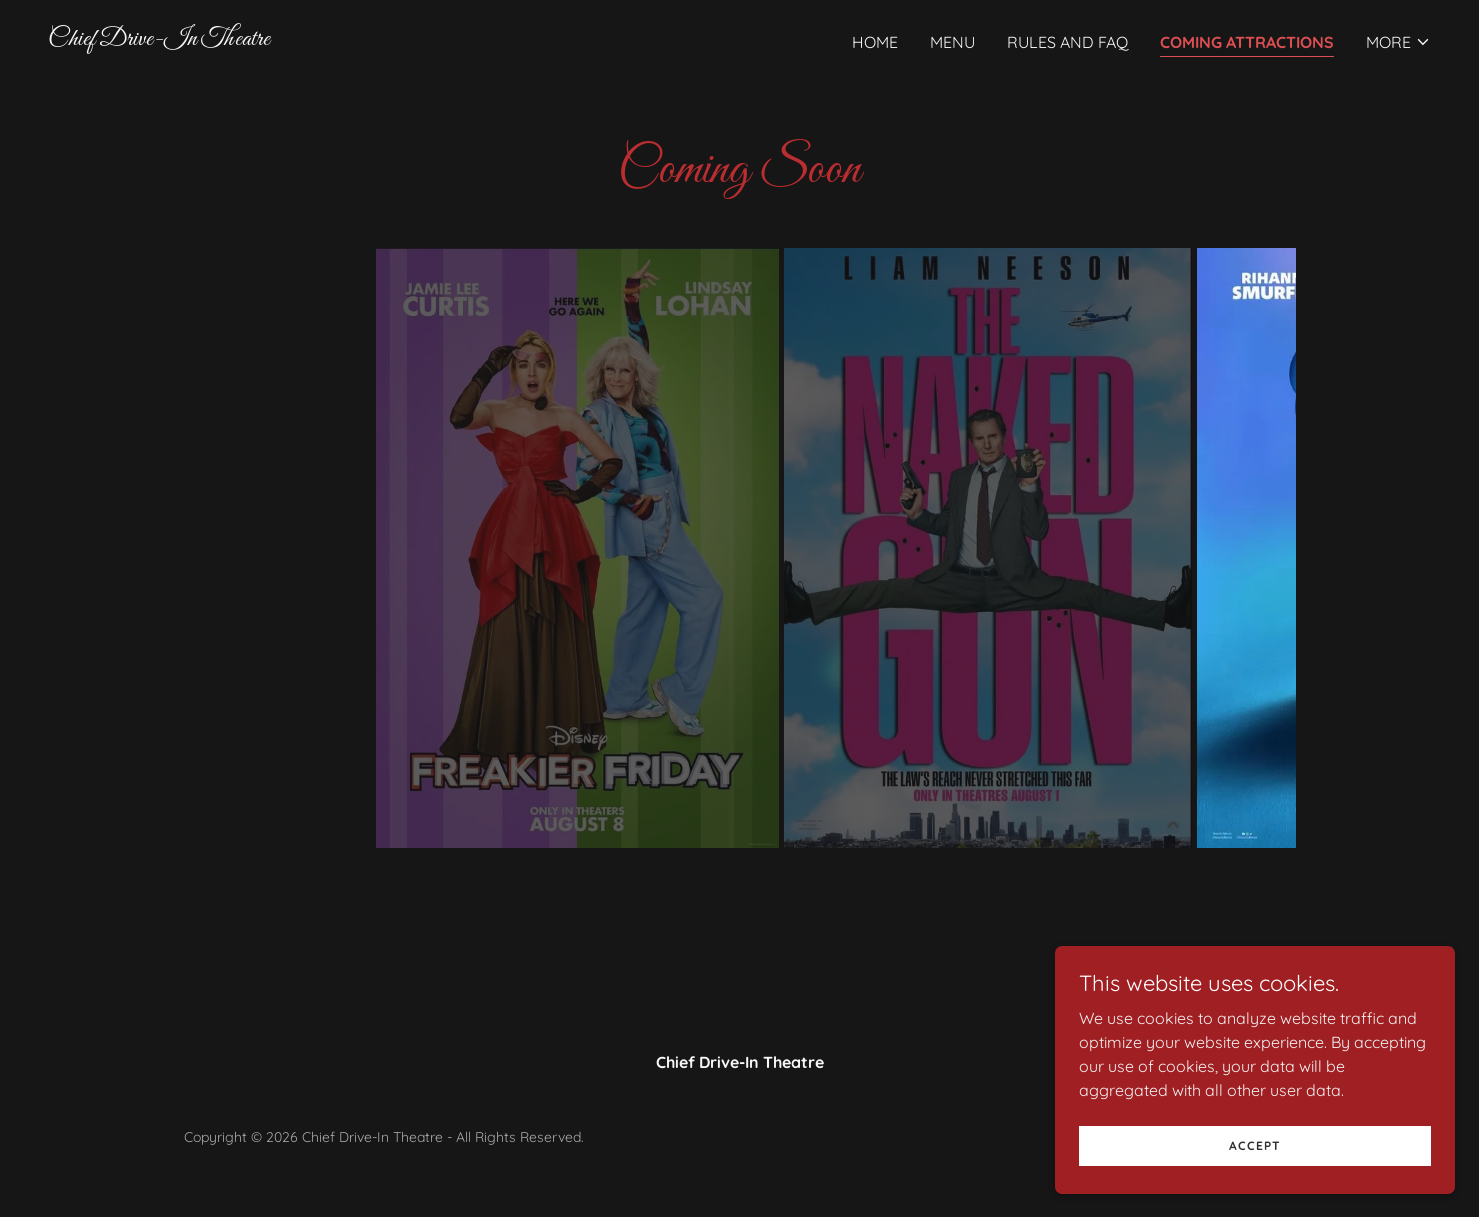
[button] (1398, 42)
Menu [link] (952, 42)
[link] (159, 39)
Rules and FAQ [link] (1067, 42)
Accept (1255, 1145)
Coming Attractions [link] (1247, 42)
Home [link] (875, 42)
